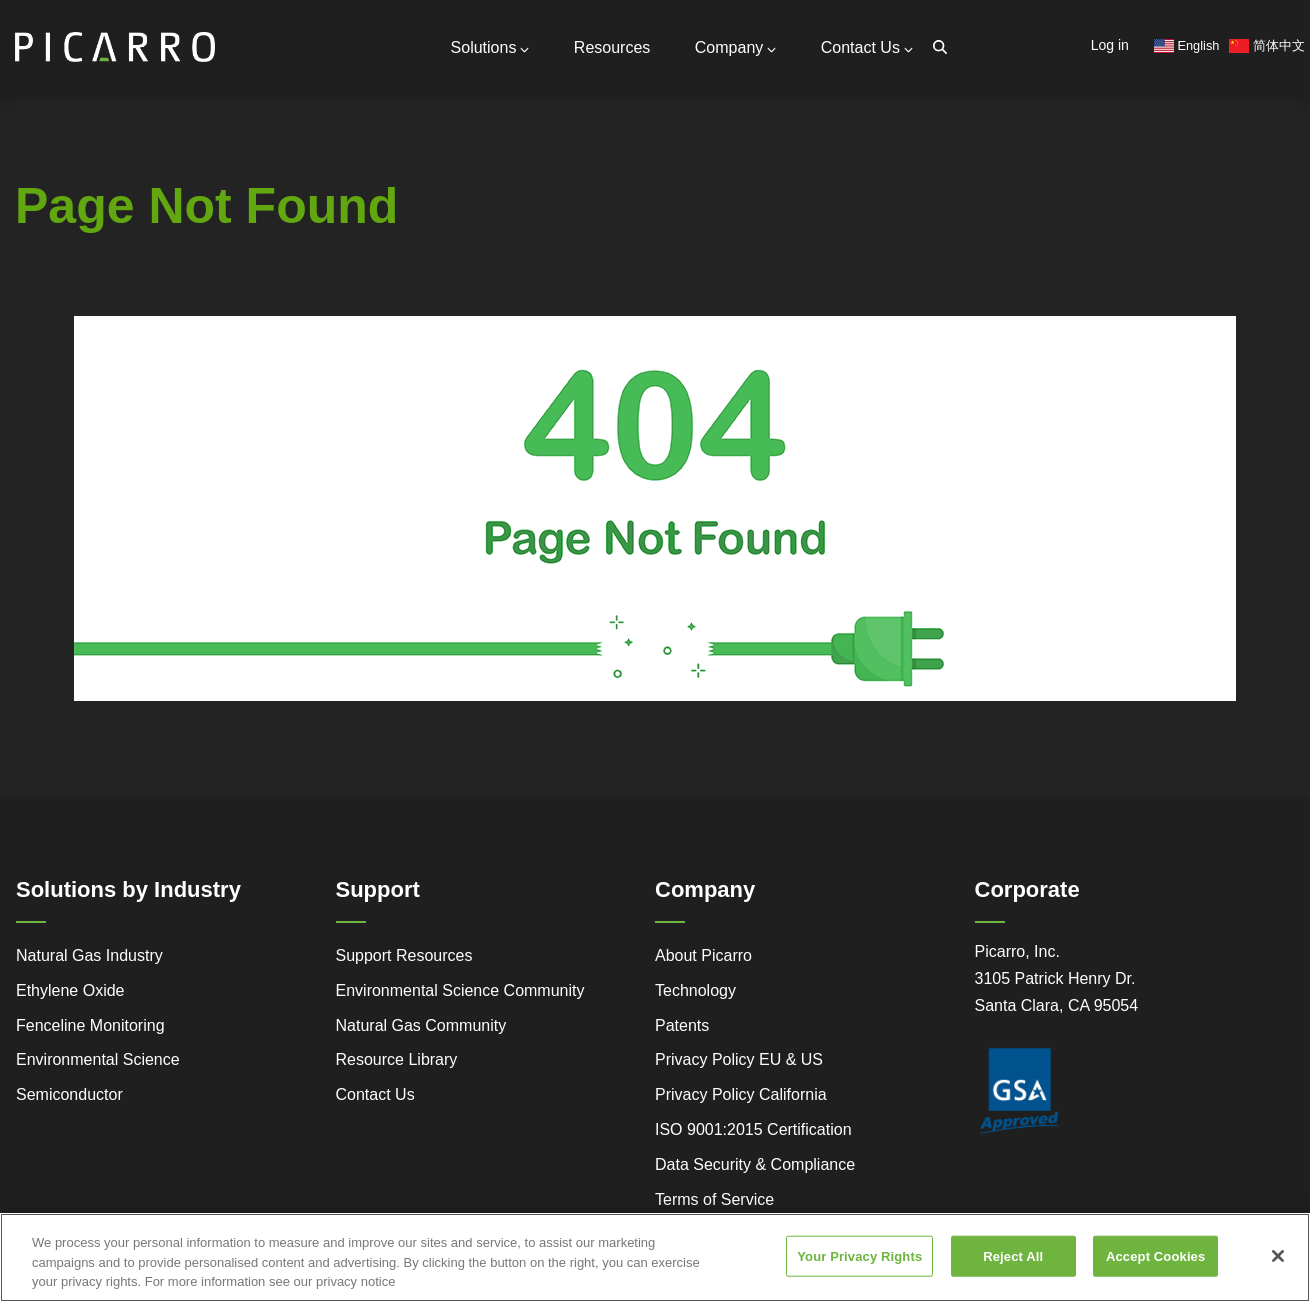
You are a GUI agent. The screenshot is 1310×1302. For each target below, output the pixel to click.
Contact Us (867, 47)
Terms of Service (714, 1199)
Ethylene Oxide (70, 990)
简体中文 (1267, 45)
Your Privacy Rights (859, 1274)
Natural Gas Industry (89, 955)
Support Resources (404, 955)
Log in (1110, 45)
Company (735, 47)
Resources (612, 47)
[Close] (1278, 1274)
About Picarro (703, 955)
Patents (682, 1025)
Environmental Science (98, 1059)
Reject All (1013, 1274)
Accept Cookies (1155, 1274)
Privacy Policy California (741, 1094)
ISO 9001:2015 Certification (753, 1129)
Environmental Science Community (460, 990)
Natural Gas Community (421, 1025)
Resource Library (397, 1059)
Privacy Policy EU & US (739, 1059)
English (1187, 45)
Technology (695, 990)
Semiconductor (69, 1094)
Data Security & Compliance (755, 1164)
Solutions (490, 47)
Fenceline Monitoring (90, 1025)
